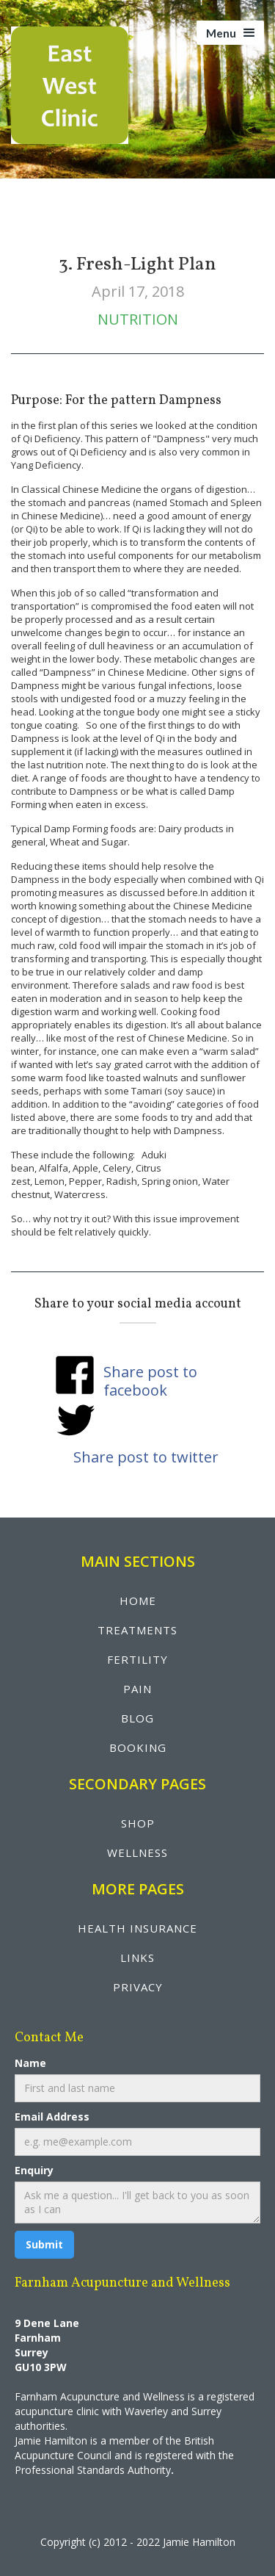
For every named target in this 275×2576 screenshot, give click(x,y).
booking (137, 1747)
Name (30, 2063)
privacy (138, 1987)
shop (138, 1823)
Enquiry (34, 2170)
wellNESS (137, 1852)
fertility (137, 1659)
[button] (230, 33)
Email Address (52, 2117)
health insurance (137, 1928)
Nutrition (138, 319)
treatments (137, 1630)
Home (138, 1600)
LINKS (137, 1957)
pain (137, 1688)
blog (137, 1718)
